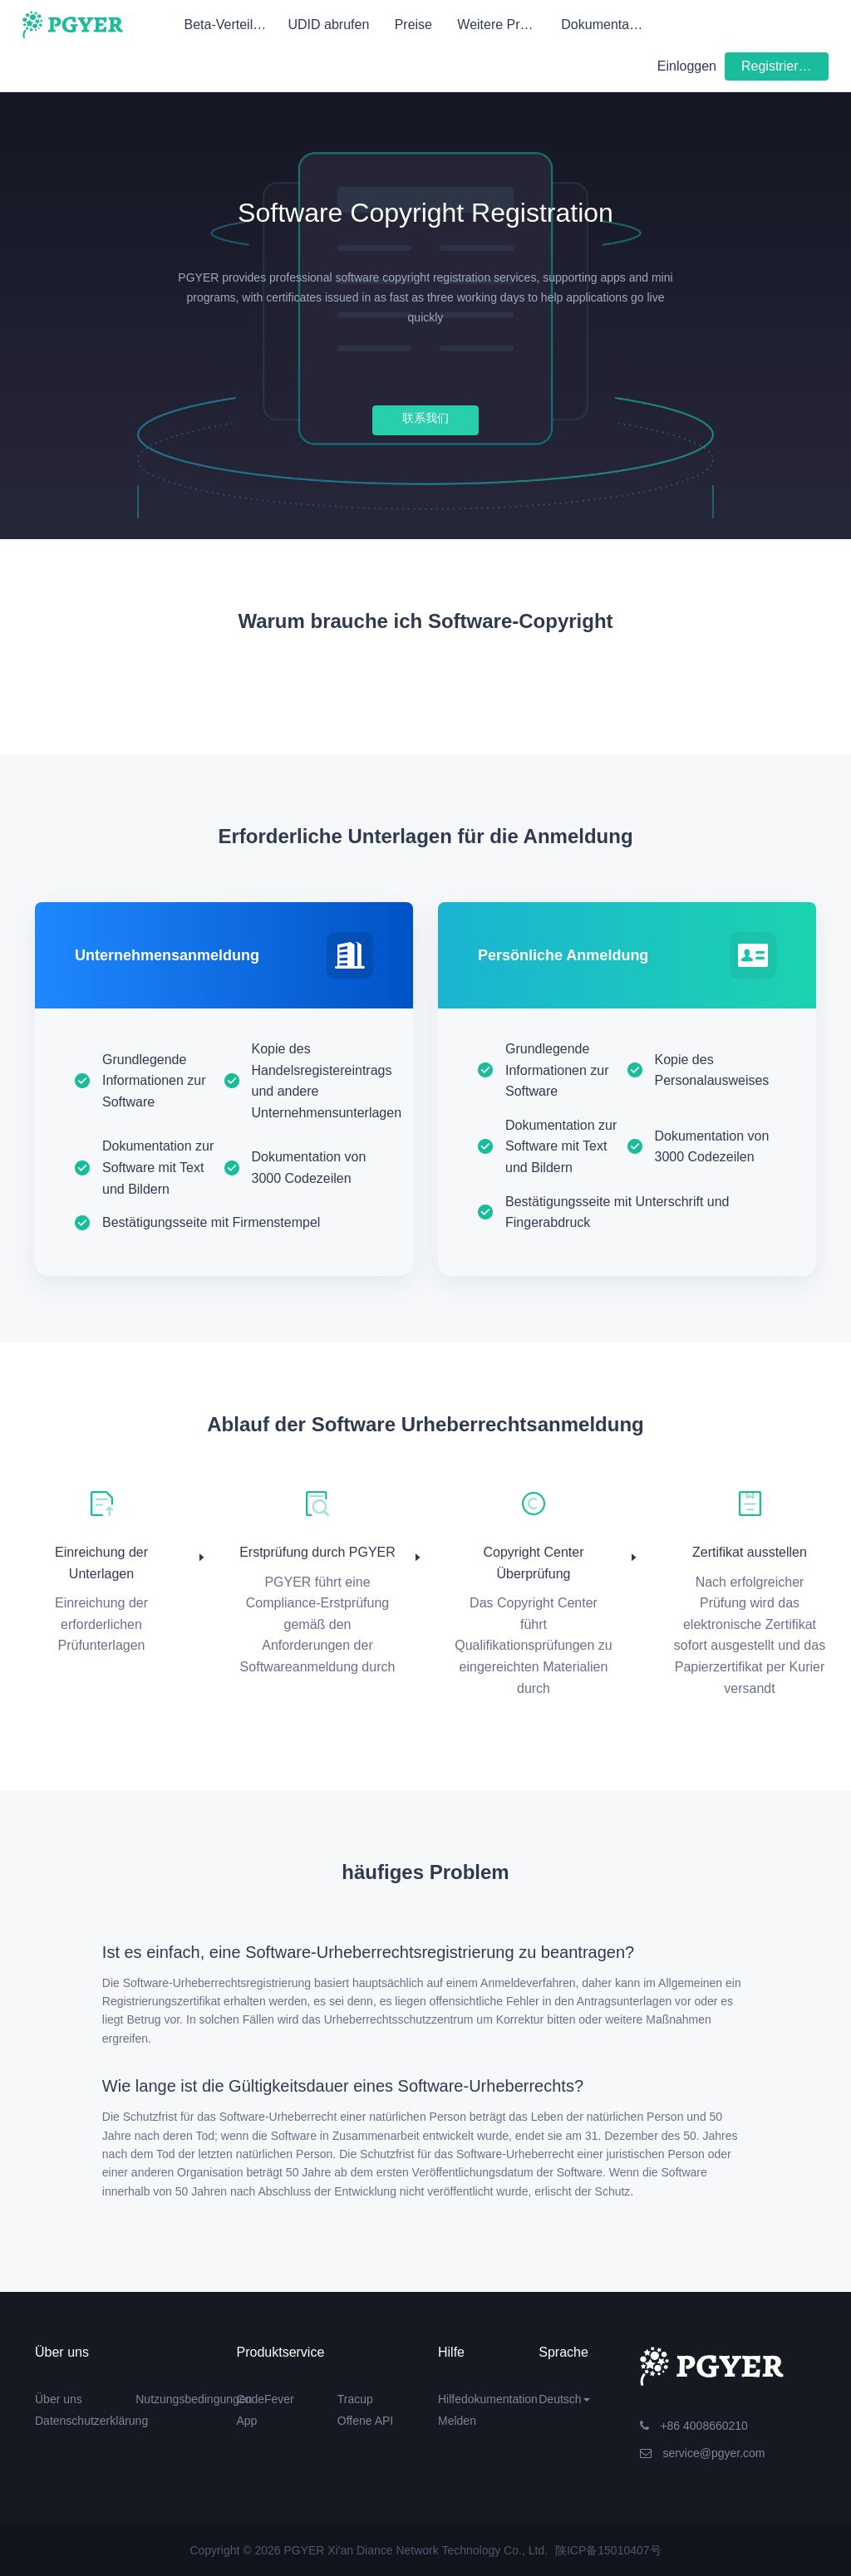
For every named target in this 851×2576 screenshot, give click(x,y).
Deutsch (564, 2399)
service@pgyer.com (702, 2453)
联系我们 (425, 417)
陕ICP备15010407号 (608, 2550)
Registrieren (777, 66)
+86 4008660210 (694, 2425)
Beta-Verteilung (230, 24)
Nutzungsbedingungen (193, 2399)
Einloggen (686, 66)
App (247, 2420)
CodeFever (265, 2399)
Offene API (365, 2420)
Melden (457, 2420)
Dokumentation (606, 24)
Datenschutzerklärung (91, 2420)
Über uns (58, 2399)
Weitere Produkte (503, 24)
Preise (413, 24)
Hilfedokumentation (488, 2399)
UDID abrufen (328, 24)
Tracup (355, 2399)
